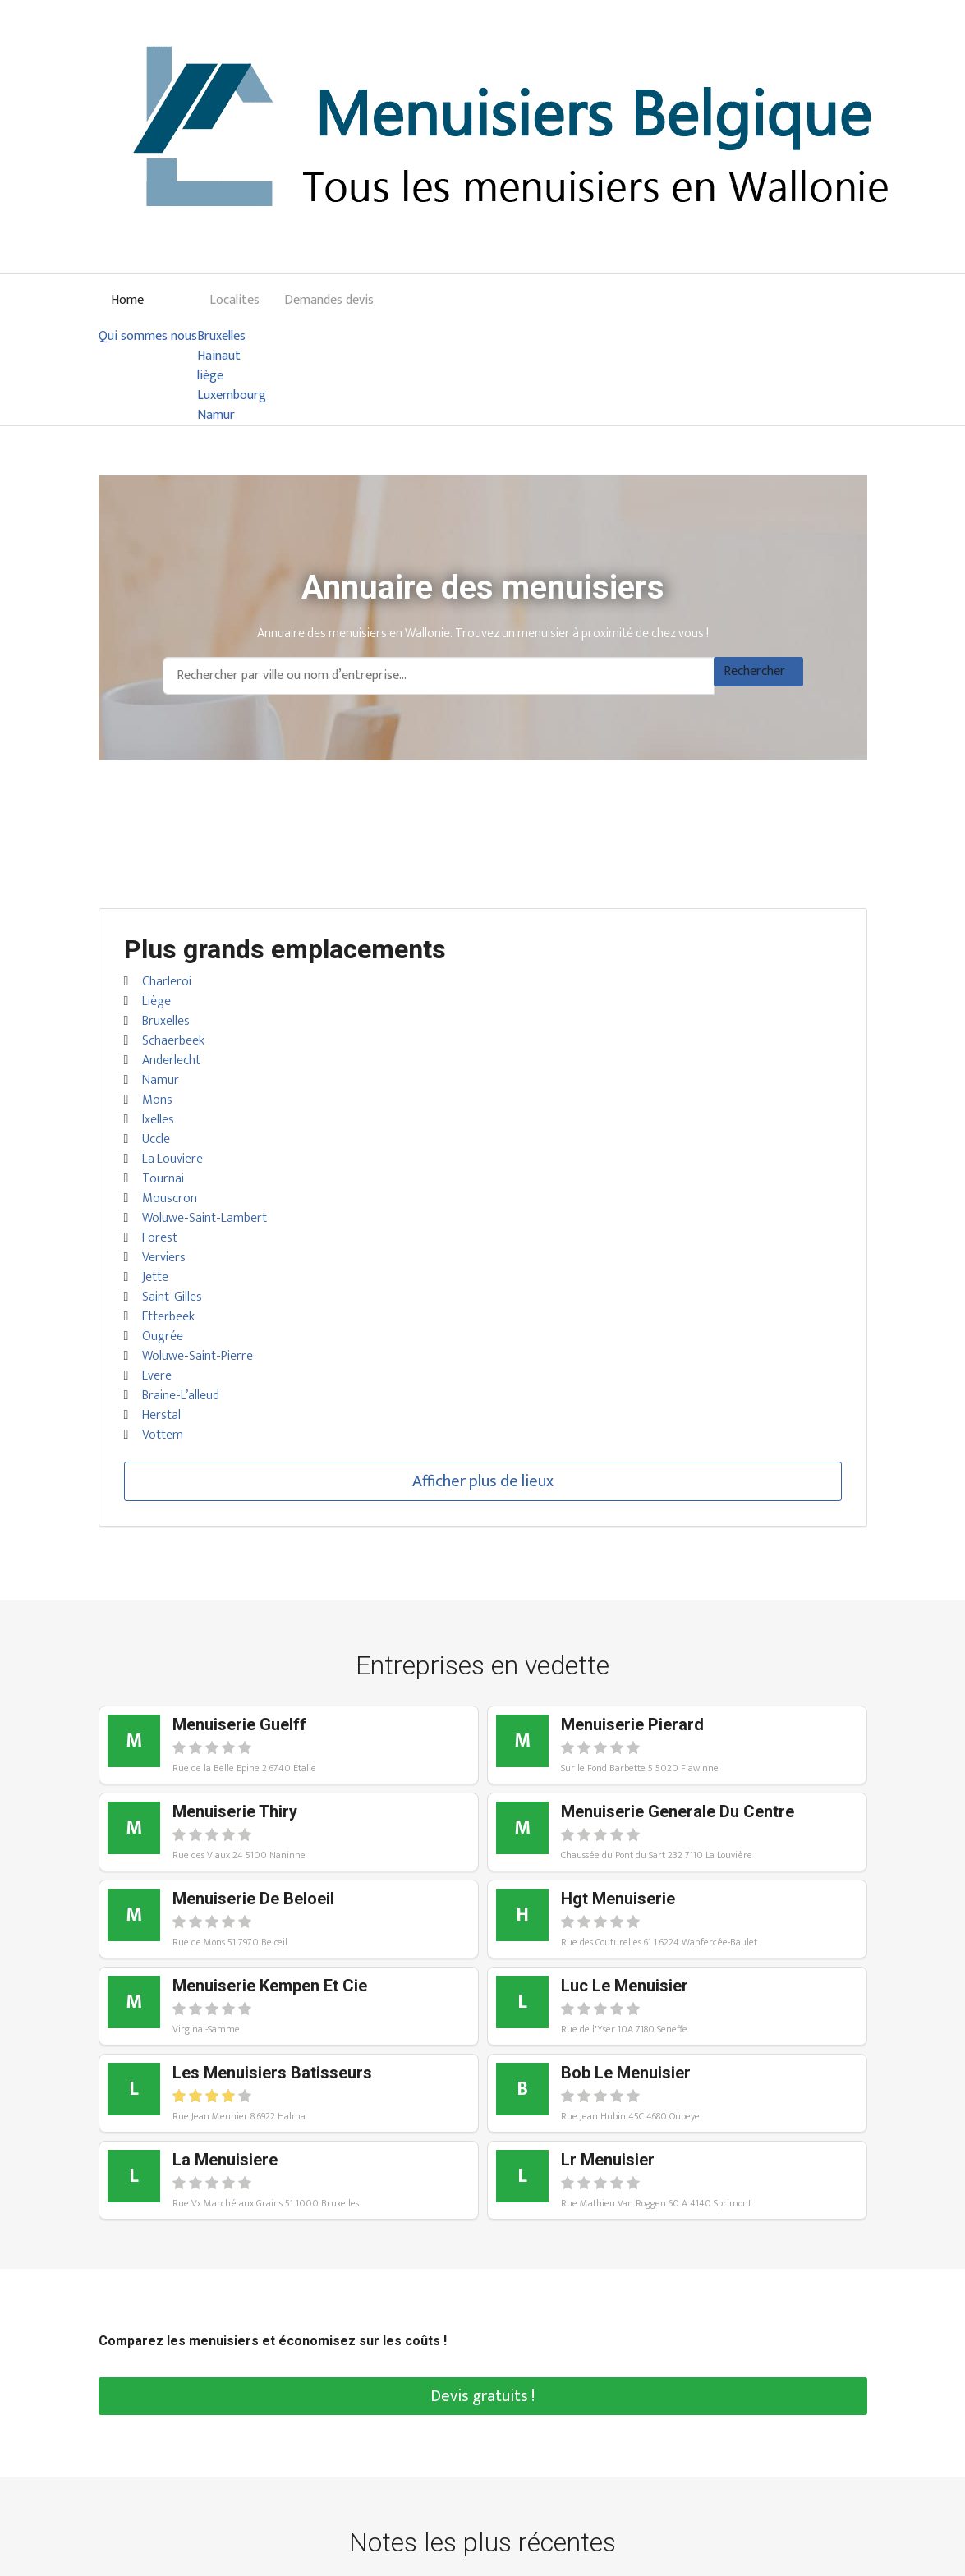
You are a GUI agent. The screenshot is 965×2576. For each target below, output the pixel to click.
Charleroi (166, 982)
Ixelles (158, 1120)
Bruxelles (221, 337)
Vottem (162, 1435)
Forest (159, 1238)
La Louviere (172, 1159)
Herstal (161, 1415)
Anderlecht (171, 1060)
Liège (156, 1001)
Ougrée (162, 1336)
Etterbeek (168, 1317)
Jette (155, 1277)
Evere (157, 1376)
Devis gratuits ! (482, 2396)
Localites (234, 300)
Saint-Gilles (172, 1297)
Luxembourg (231, 396)
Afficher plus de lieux (483, 1481)
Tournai (163, 1179)
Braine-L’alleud (180, 1395)
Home (127, 300)
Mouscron (169, 1198)
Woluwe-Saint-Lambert (204, 1218)
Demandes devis (329, 300)
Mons (157, 1100)
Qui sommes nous (148, 337)
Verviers (164, 1258)
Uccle (156, 1139)
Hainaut (219, 356)
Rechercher (754, 671)
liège (210, 376)
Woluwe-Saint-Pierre (197, 1356)
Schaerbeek (173, 1041)
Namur (216, 415)
